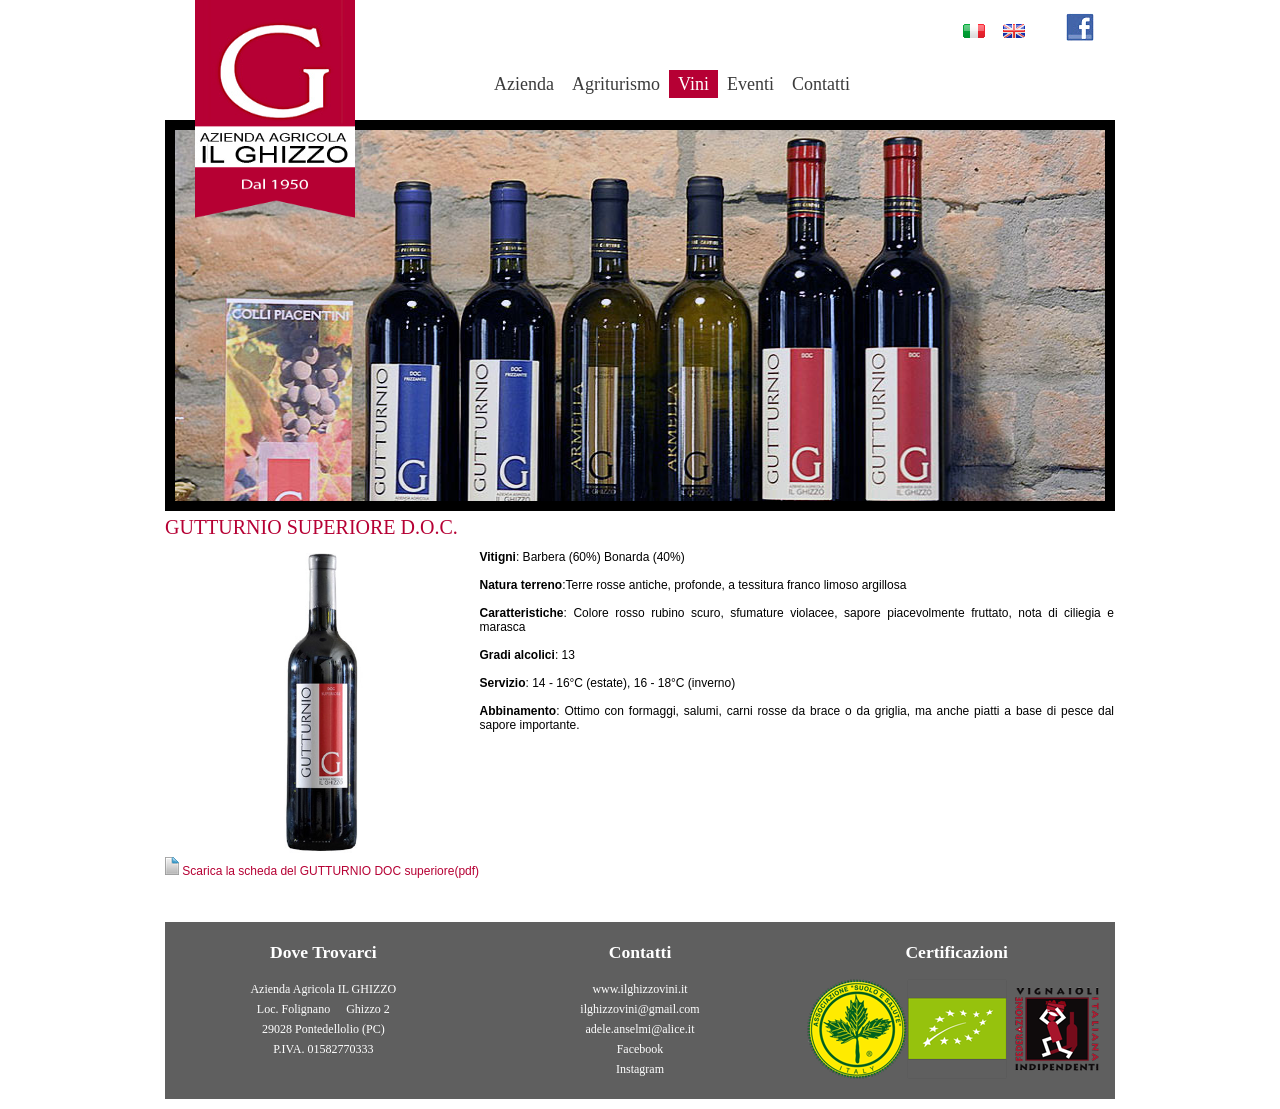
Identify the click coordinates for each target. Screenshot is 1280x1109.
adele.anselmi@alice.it (640, 1029)
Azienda (524, 84)
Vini (693, 84)
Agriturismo (616, 84)
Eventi (750, 84)
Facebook (640, 1049)
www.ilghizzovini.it (639, 989)
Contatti (821, 84)
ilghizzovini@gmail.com (639, 1009)
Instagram (640, 1069)
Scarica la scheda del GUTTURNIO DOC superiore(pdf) (322, 871)
